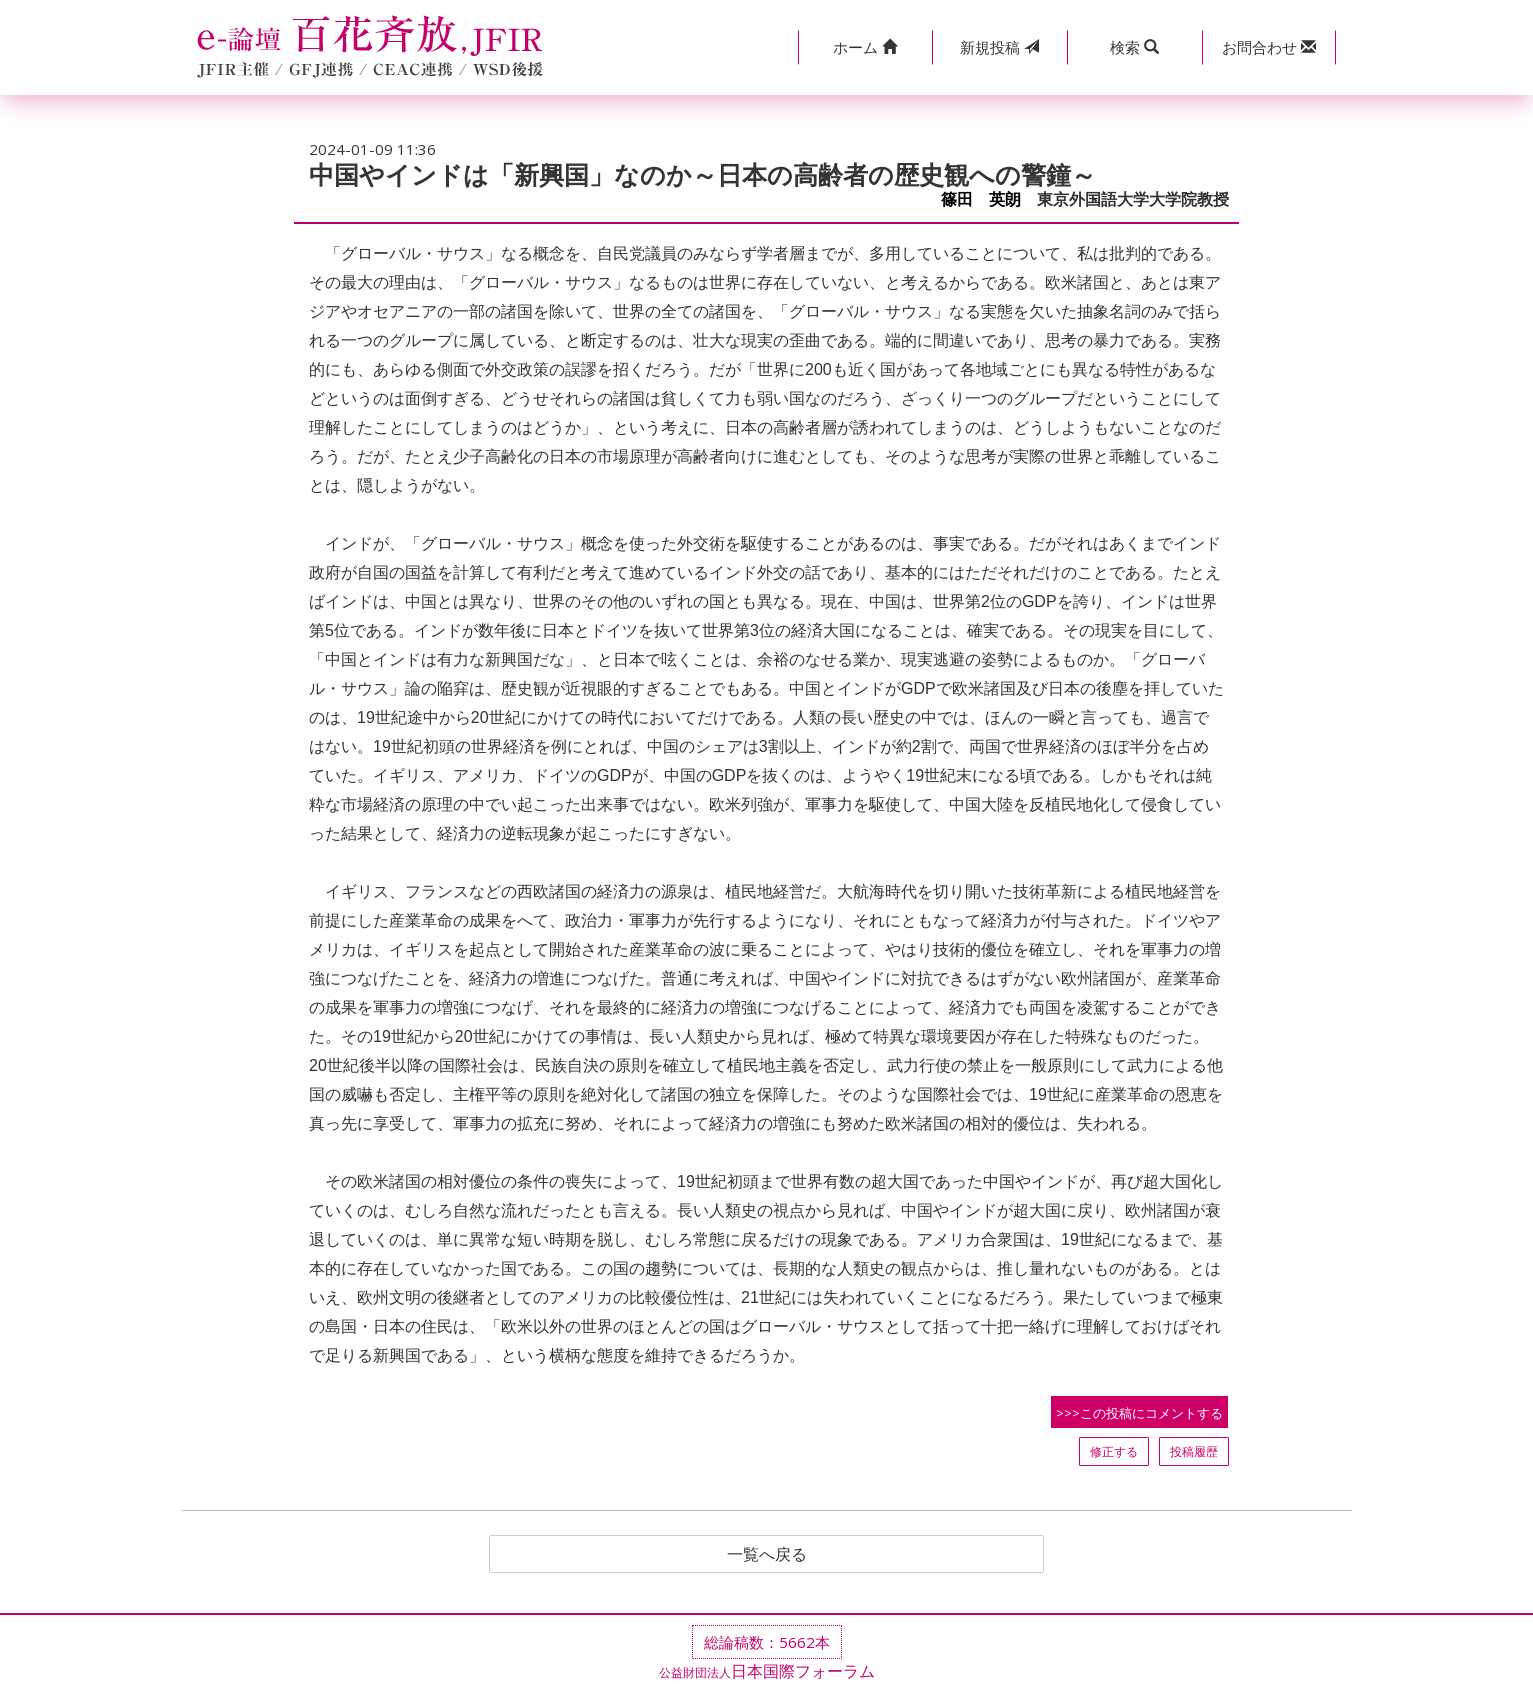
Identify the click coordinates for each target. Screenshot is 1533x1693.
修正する (1114, 1451)
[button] (865, 47)
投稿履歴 (1194, 1451)
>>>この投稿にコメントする (1139, 1413)
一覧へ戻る (767, 1554)
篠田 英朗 (981, 199)
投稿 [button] (999, 47)
